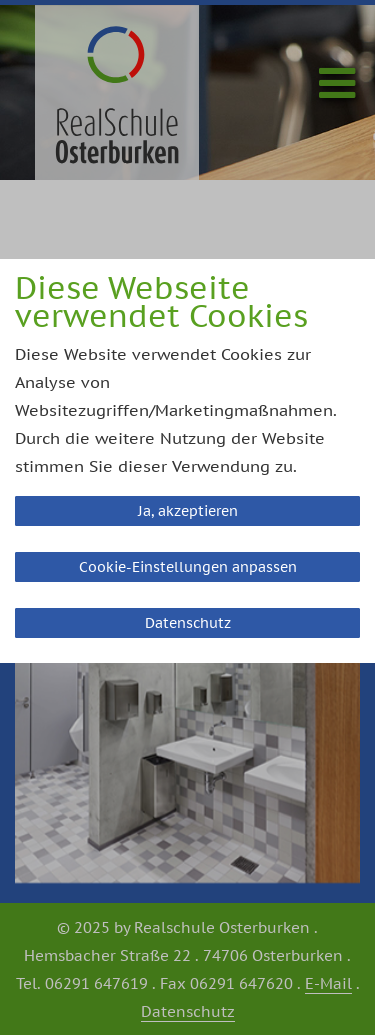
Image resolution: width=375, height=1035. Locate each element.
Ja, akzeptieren (188, 511)
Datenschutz (188, 623)
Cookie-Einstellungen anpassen (188, 567)
